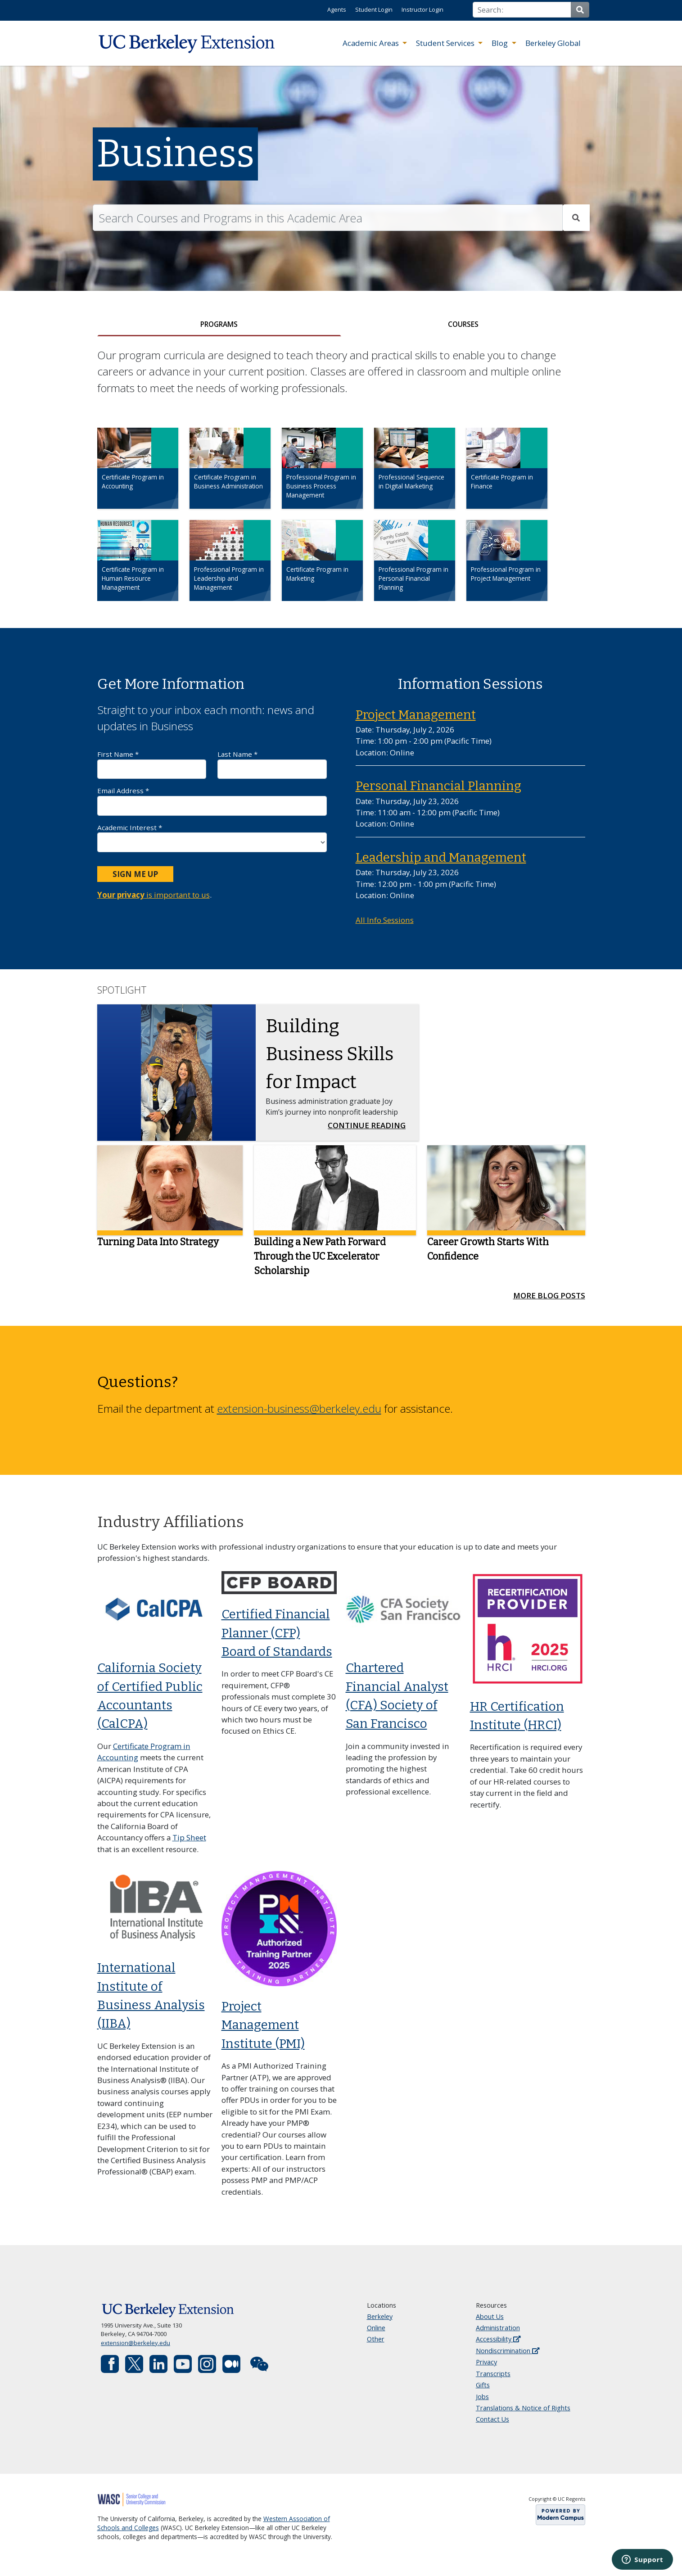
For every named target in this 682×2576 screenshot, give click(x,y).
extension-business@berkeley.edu (299, 1414)
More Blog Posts (549, 1301)
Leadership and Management (441, 862)
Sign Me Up (135, 879)
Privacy (486, 2368)
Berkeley (380, 2322)
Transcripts (493, 2379)
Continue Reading (369, 1130)
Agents (336, 9)
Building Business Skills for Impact (329, 1059)
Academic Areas (372, 43)
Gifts (483, 2390)
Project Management (416, 720)
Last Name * (271, 769)
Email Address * (212, 806)
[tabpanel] (341, 488)
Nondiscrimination (507, 2356)
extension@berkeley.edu (135, 2348)
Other (375, 2345)
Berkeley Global (553, 43)
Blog (501, 43)
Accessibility (498, 2345)
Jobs (482, 2402)
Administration (498, 2333)
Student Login (374, 9)
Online (376, 2333)
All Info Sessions (385, 926)
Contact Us (492, 2425)
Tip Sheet (189, 1843)
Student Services (446, 43)
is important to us (153, 900)
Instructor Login (422, 9)
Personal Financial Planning (438, 791)
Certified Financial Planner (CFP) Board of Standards (276, 1639)
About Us (490, 2322)
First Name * (151, 769)
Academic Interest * (212, 843)
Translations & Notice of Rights (523, 2413)
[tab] (219, 327)
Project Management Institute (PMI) (263, 2031)
